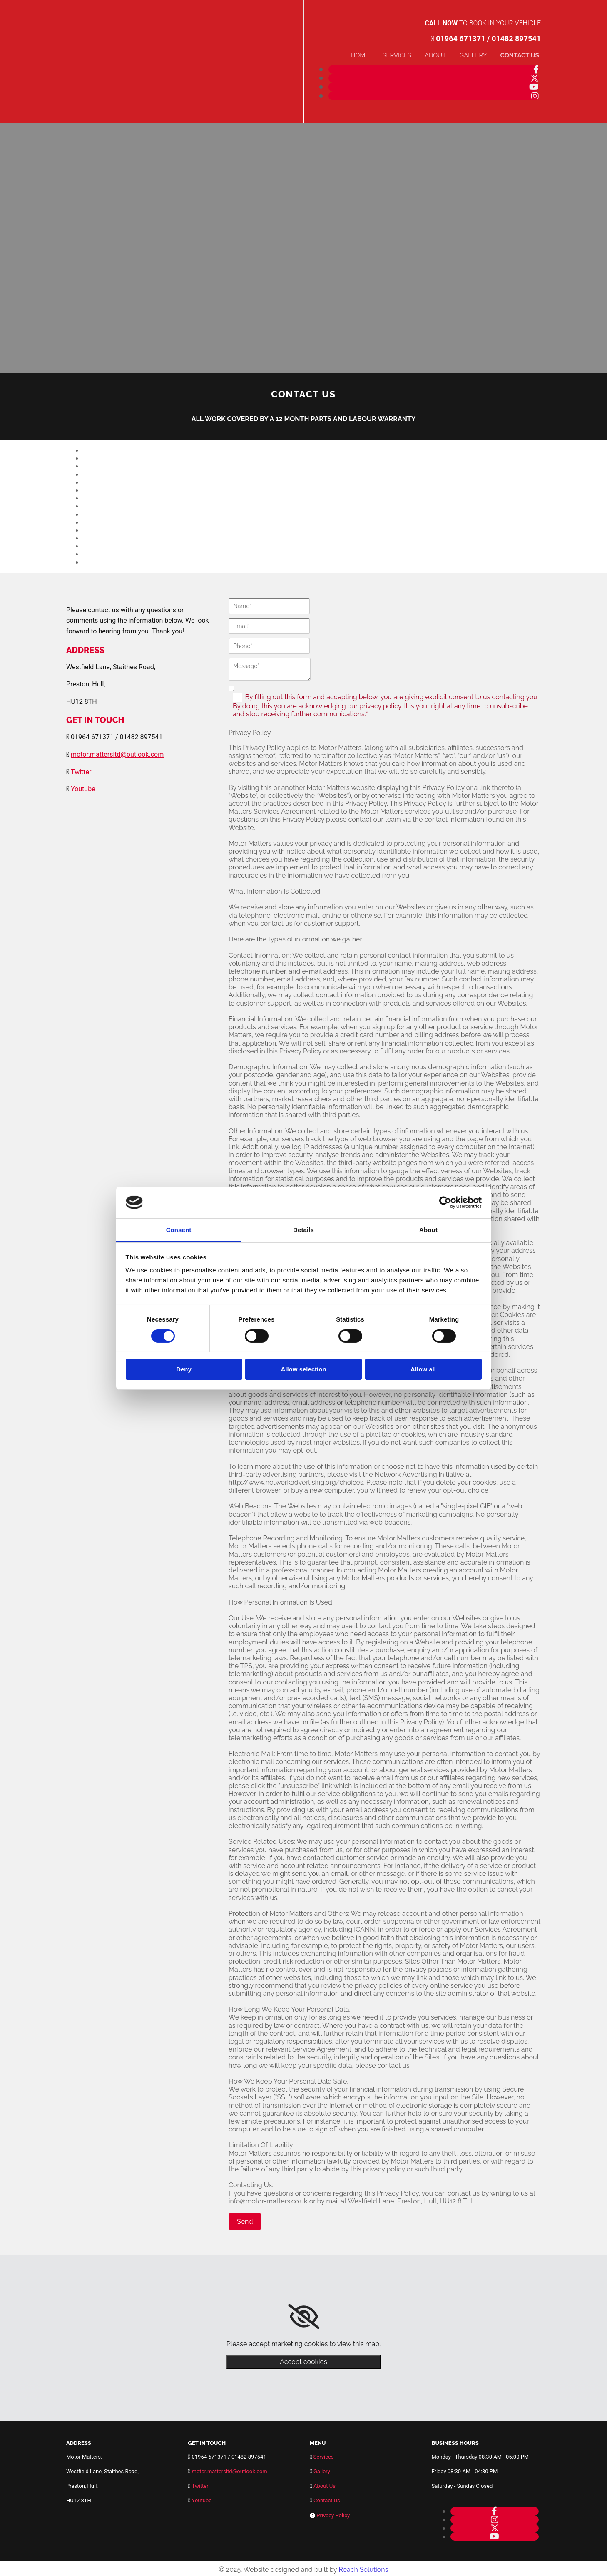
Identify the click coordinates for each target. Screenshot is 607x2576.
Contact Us (522, 54)
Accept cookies (303, 2360)
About (443, 54)
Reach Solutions (363, 2567)
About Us (324, 2484)
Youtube (83, 787)
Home (372, 54)
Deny (184, 1369)
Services (406, 54)
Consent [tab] (179, 1229)
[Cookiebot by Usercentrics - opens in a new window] (445, 1202)
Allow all (423, 1369)
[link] (303, 2314)
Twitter (81, 769)
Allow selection (303, 1369)
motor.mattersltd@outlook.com (117, 752)
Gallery (479, 54)
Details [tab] (303, 1229)
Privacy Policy (333, 2513)
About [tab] (428, 1229)
